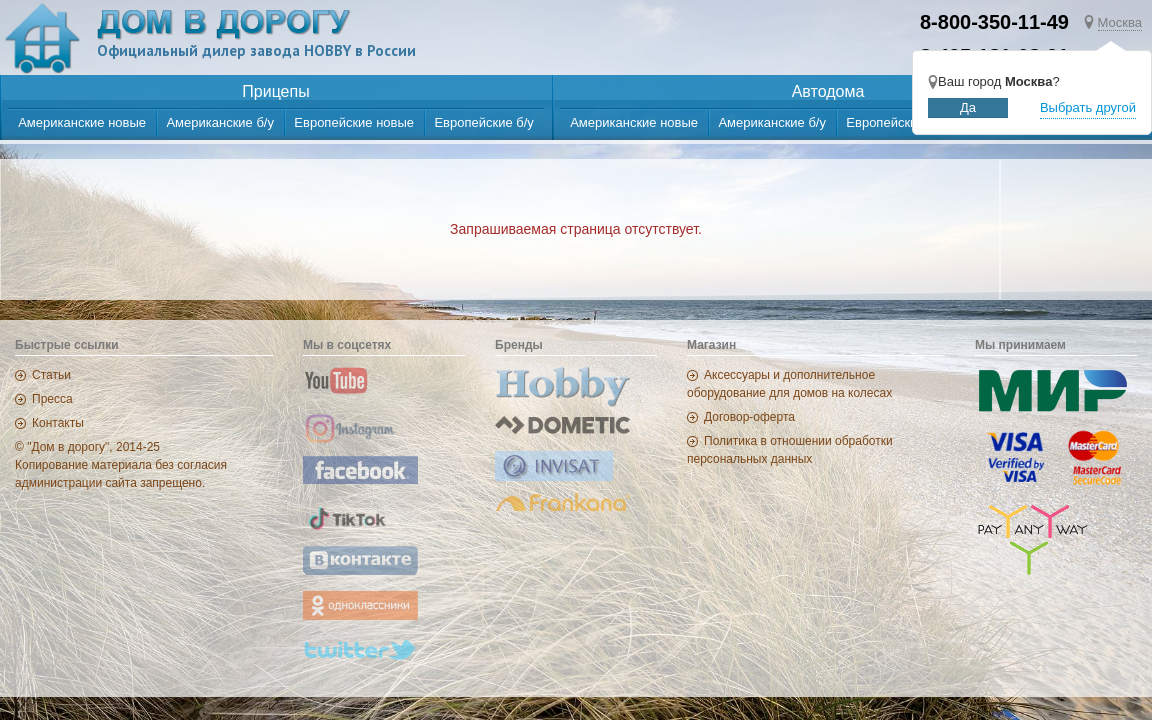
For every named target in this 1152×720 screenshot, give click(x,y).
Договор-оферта (749, 417)
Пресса (52, 399)
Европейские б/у (483, 122)
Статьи (51, 375)
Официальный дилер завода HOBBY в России (256, 50)
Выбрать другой (1088, 107)
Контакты (58, 423)
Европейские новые (354, 122)
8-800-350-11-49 (994, 22)
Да (968, 107)
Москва (1120, 22)
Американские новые (82, 122)
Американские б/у (220, 122)
